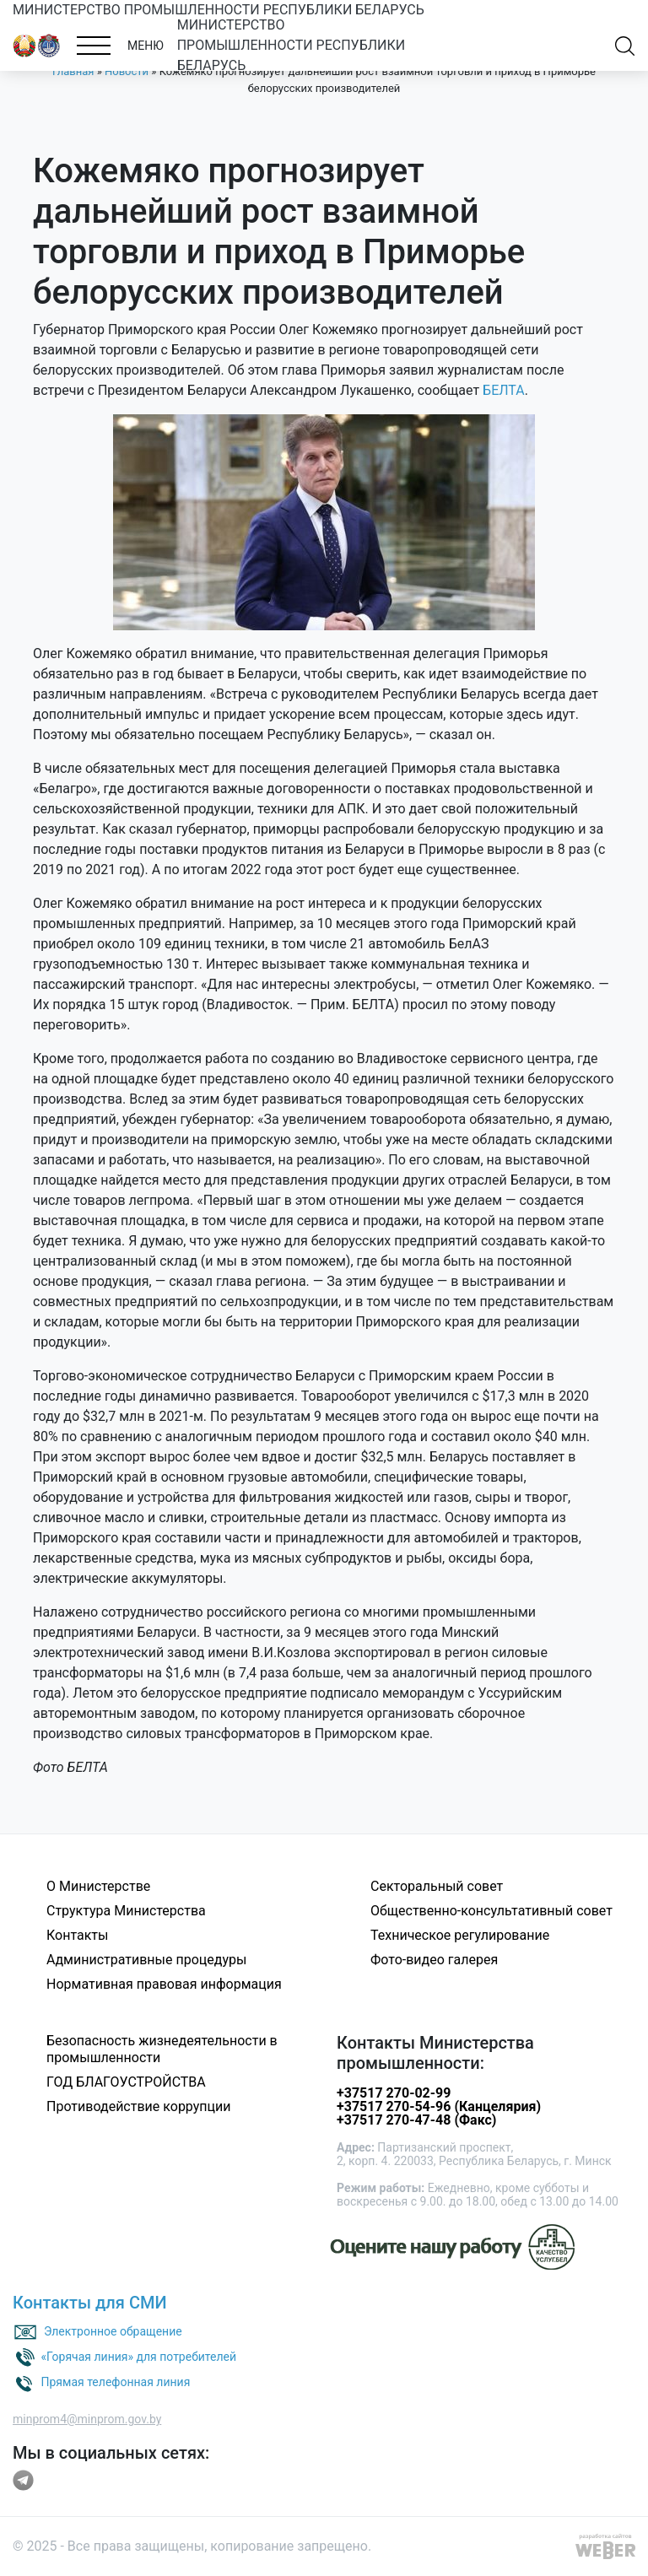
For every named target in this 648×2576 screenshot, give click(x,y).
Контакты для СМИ (90, 2302)
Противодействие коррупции (138, 2106)
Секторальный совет (436, 1886)
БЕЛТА (504, 390)
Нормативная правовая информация (164, 1984)
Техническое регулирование (459, 1935)
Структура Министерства (126, 1911)
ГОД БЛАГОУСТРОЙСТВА (126, 2082)
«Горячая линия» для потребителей (138, 2356)
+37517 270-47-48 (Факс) (416, 2120)
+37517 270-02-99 (394, 2093)
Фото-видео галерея (434, 1960)
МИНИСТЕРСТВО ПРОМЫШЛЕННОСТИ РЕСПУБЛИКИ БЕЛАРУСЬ (218, 10)
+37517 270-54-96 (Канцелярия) (439, 2106)
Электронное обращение (113, 2331)
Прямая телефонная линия (115, 2382)
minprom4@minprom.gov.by (87, 2419)
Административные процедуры (146, 1960)
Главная (73, 71)
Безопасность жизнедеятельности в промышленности (162, 2049)
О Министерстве (98, 1886)
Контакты (77, 1935)
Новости (126, 71)
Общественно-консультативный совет (491, 1911)
